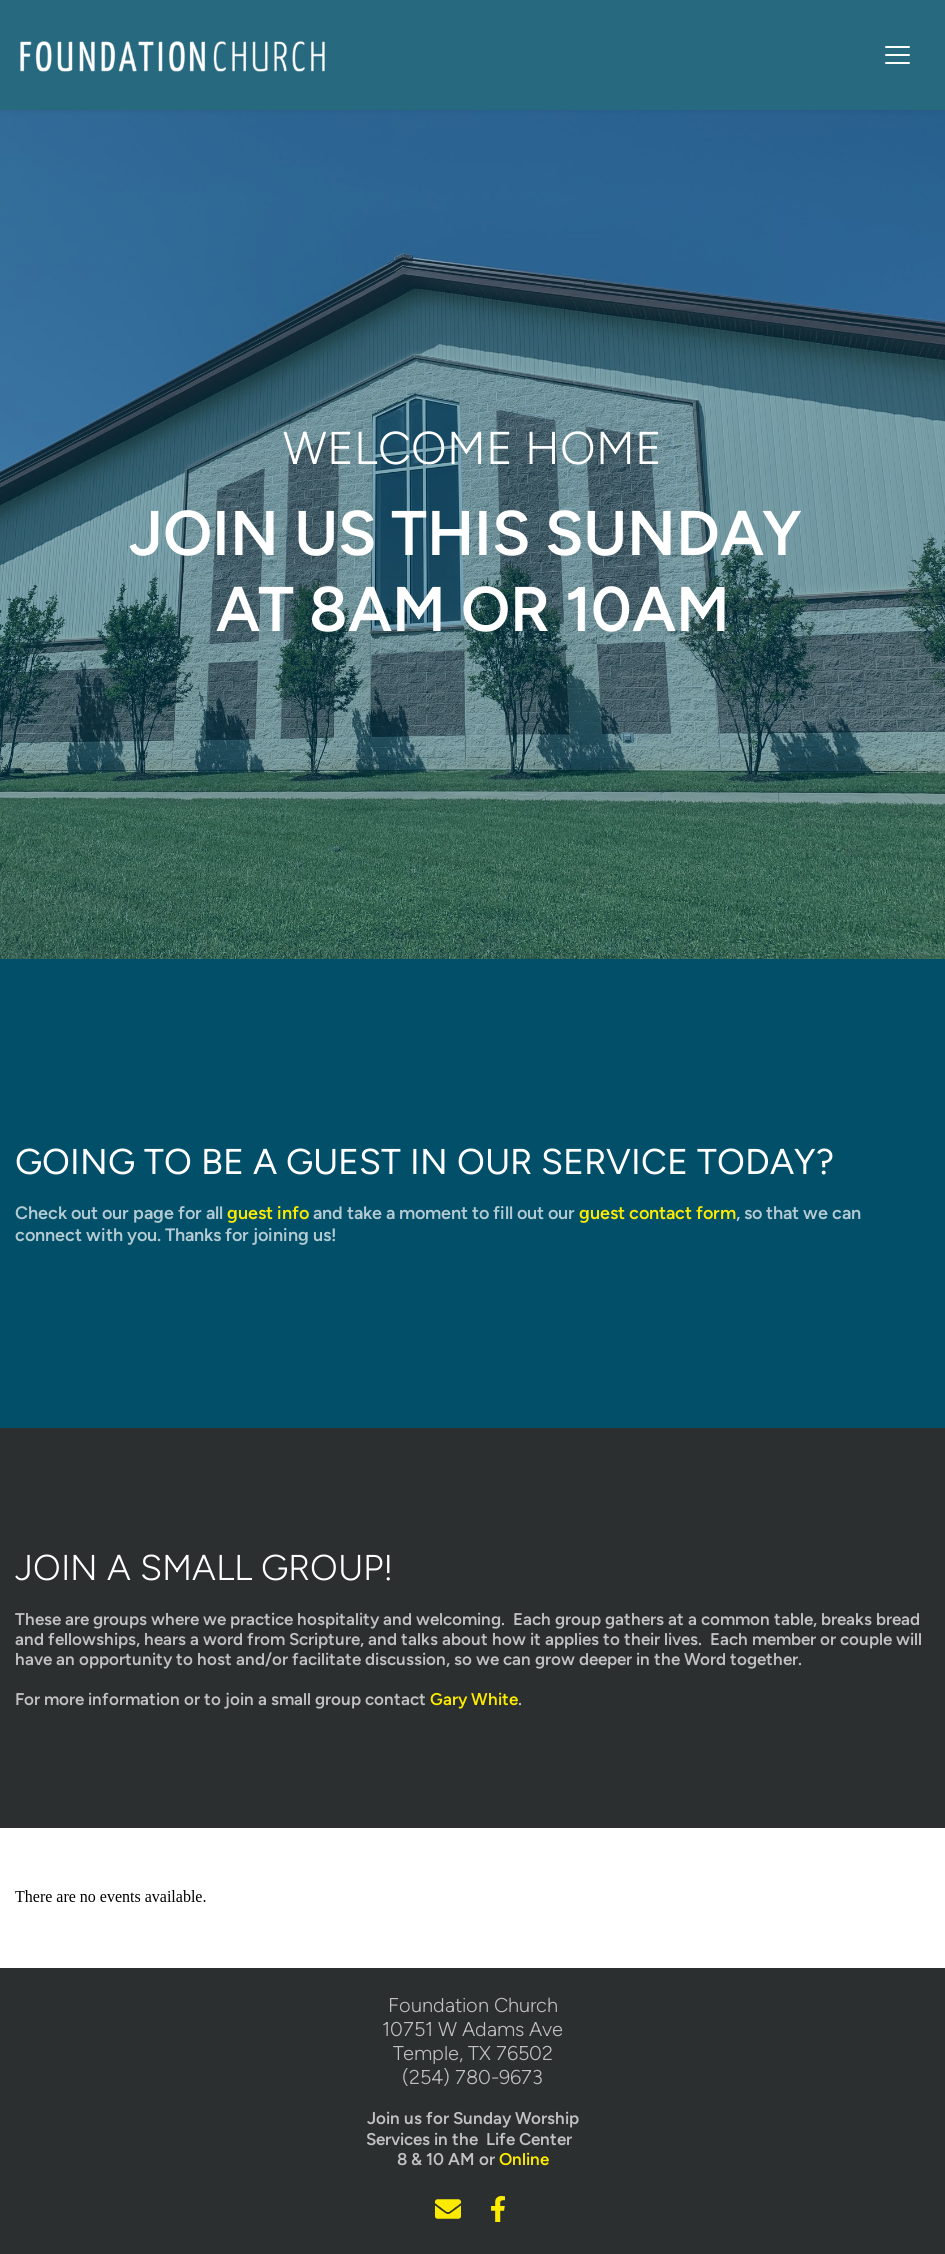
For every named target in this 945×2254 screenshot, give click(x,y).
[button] (897, 54)
